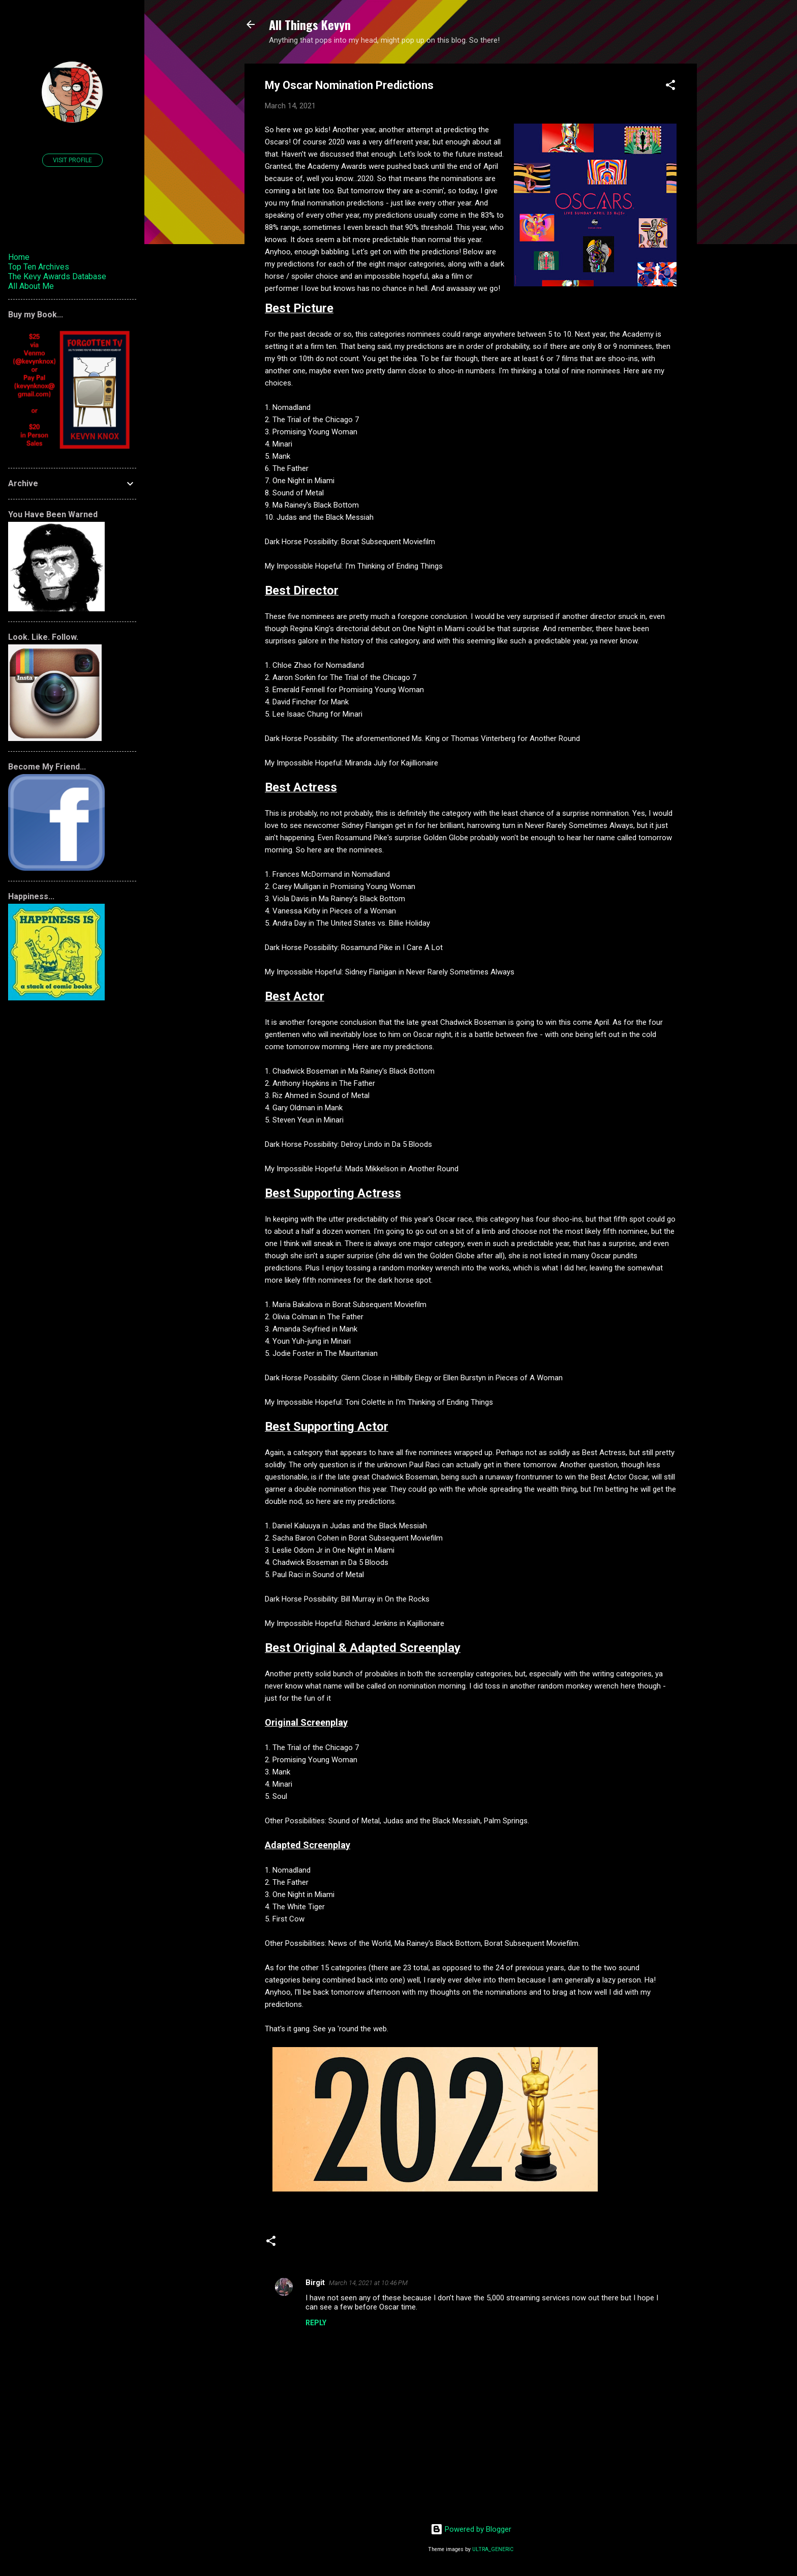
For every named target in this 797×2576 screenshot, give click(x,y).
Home (18, 257)
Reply (315, 2323)
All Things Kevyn (310, 24)
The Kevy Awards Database (57, 276)
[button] (670, 87)
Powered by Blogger (471, 2529)
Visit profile (72, 160)
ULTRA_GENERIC (492, 2549)
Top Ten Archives (38, 267)
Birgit (315, 2282)
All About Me (31, 286)
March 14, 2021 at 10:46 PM (368, 2283)
